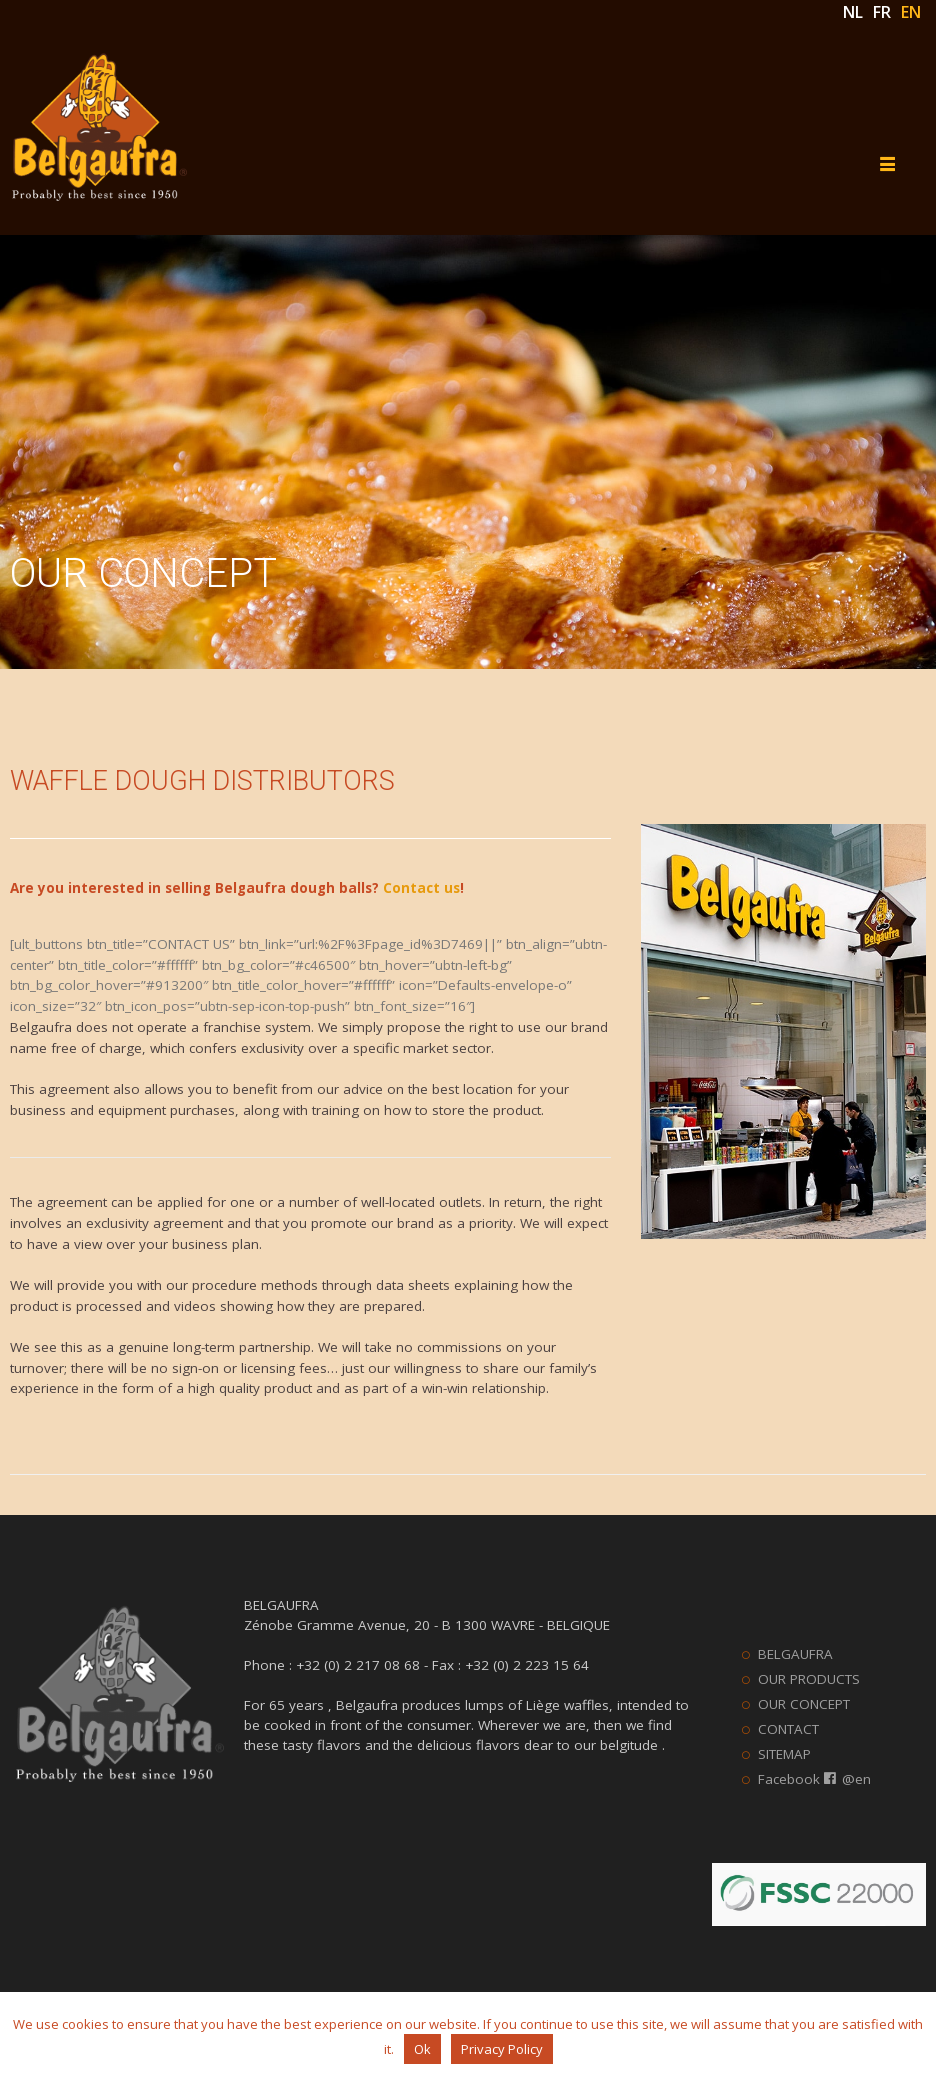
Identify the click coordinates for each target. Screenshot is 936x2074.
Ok (422, 2049)
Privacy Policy (502, 2049)
